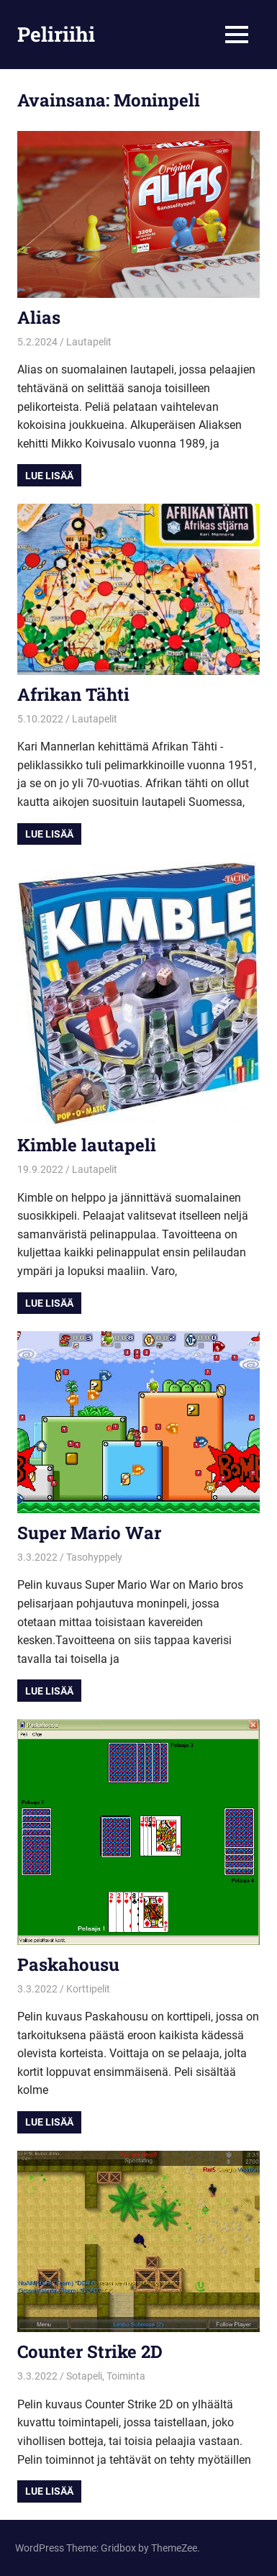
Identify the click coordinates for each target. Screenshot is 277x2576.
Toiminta (125, 2376)
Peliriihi (56, 34)
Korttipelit (88, 1989)
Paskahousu (68, 1964)
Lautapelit (89, 342)
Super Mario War (89, 1532)
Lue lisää (49, 475)
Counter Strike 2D (90, 2351)
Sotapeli (84, 2376)
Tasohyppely (94, 1557)
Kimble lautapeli (86, 1144)
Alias (38, 317)
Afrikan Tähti (73, 694)
